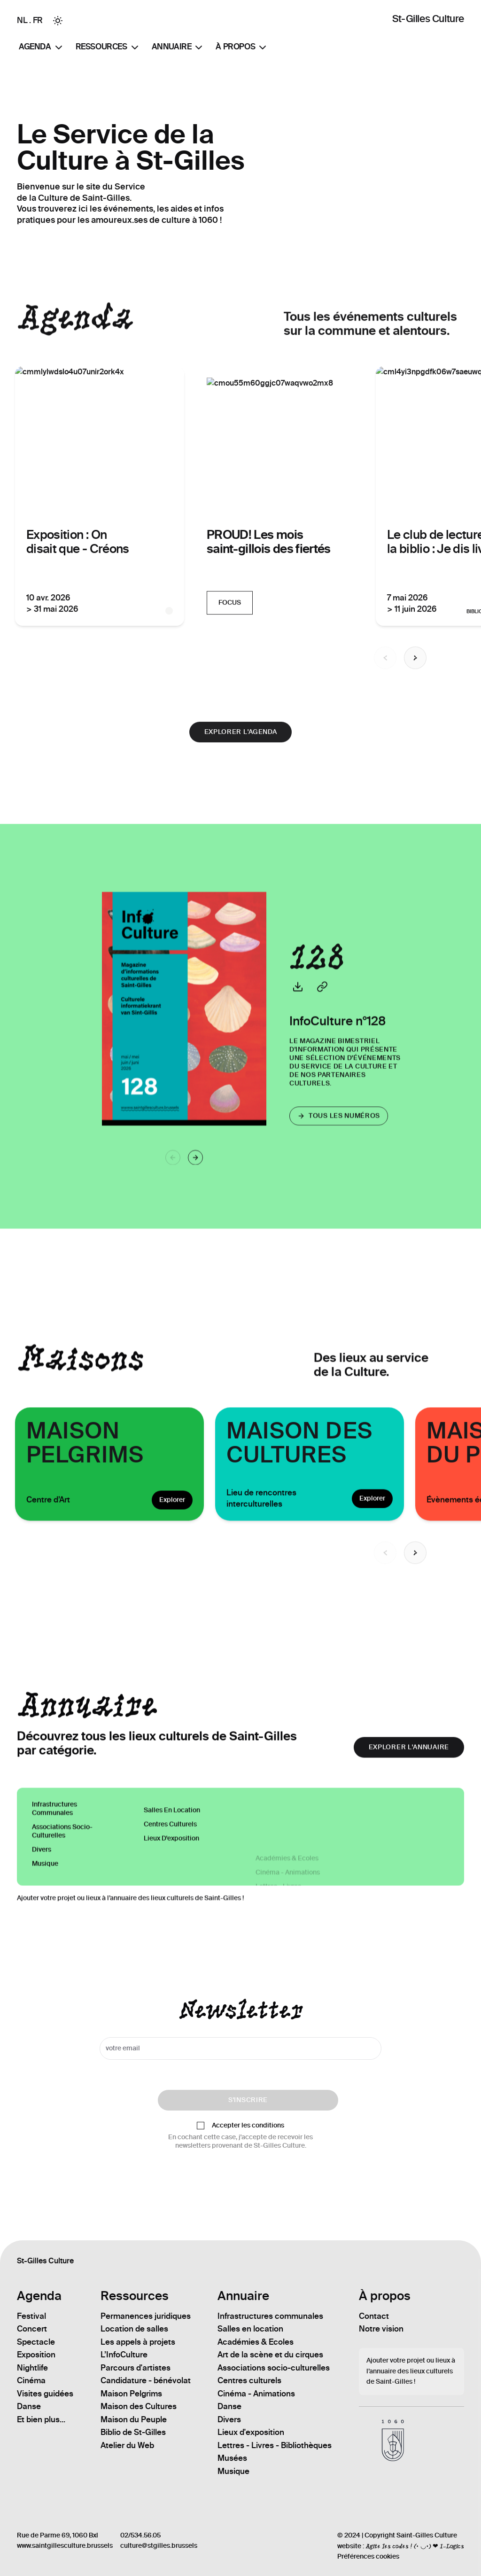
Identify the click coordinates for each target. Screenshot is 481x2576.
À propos (242, 47)
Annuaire (178, 47)
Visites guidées (45, 2393)
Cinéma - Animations (256, 2393)
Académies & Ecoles (255, 2342)
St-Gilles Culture (428, 18)
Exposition (36, 2354)
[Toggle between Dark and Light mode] (58, 20)
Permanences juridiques (146, 2316)
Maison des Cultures (139, 2406)
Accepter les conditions (248, 2125)
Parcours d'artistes (136, 2367)
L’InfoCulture (124, 2354)
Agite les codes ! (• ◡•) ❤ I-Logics (414, 2546)
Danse (29, 2406)
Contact (374, 2316)
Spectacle (36, 2342)
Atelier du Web (127, 2445)
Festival (31, 2316)
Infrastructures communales (54, 1886)
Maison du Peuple (134, 2419)
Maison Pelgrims (131, 2393)
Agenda (41, 47)
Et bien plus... (41, 2419)
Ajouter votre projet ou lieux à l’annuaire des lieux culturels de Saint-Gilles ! (130, 1925)
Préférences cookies (368, 2556)
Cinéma (31, 2380)
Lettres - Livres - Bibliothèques (274, 2445)
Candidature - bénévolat (146, 2380)
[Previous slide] (385, 1579)
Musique (233, 2471)
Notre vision (381, 2328)
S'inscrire (248, 2100)
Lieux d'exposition (250, 2432)
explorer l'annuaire (409, 1774)
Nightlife (32, 2367)
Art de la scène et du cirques (270, 2354)
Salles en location (250, 2328)
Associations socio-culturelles (62, 1908)
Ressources (108, 47)
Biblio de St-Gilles (133, 2432)
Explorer (172, 1527)
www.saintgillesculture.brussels (65, 2546)
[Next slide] (415, 1579)
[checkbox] (200, 2125)
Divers (229, 2419)
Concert (32, 2328)
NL (22, 20)
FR (38, 20)
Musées (232, 2458)
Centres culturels (249, 2380)
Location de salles (134, 2328)
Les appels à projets (138, 2342)
